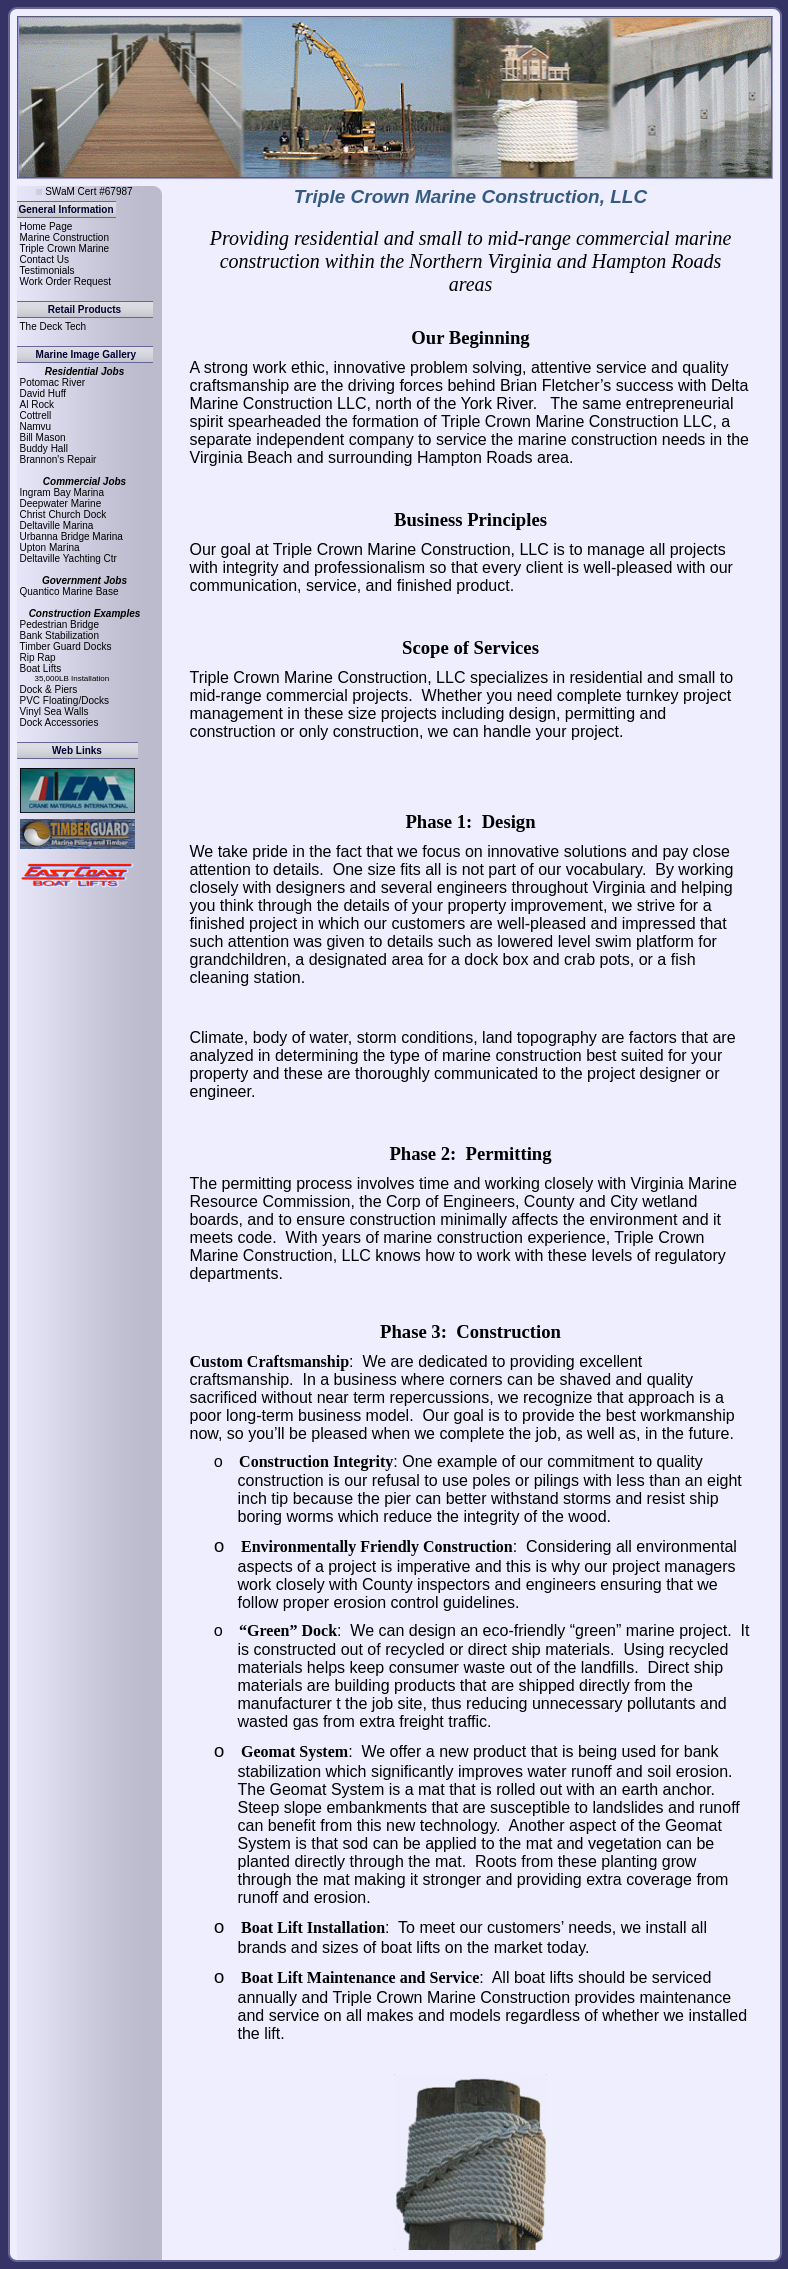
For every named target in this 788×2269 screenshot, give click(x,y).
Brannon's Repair (58, 459)
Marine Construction (64, 237)
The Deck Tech (53, 326)
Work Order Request (66, 281)
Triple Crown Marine (65, 248)
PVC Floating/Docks (64, 700)
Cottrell (36, 415)
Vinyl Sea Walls (54, 711)
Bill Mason (43, 437)
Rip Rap (38, 657)
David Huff (43, 393)
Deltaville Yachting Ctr (68, 558)
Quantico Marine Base (69, 591)
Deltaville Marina (57, 525)
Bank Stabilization (60, 635)
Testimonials (47, 270)
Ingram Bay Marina (62, 492)
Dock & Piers (49, 689)
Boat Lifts (41, 668)
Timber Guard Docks (66, 646)
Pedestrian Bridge (60, 624)
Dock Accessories (59, 722)
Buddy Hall (44, 448)
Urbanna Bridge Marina (71, 536)
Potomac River (53, 382)
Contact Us (44, 259)
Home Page (46, 226)
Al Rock (37, 404)
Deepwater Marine (61, 503)
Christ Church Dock (63, 514)
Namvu (36, 426)
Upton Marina (50, 547)
